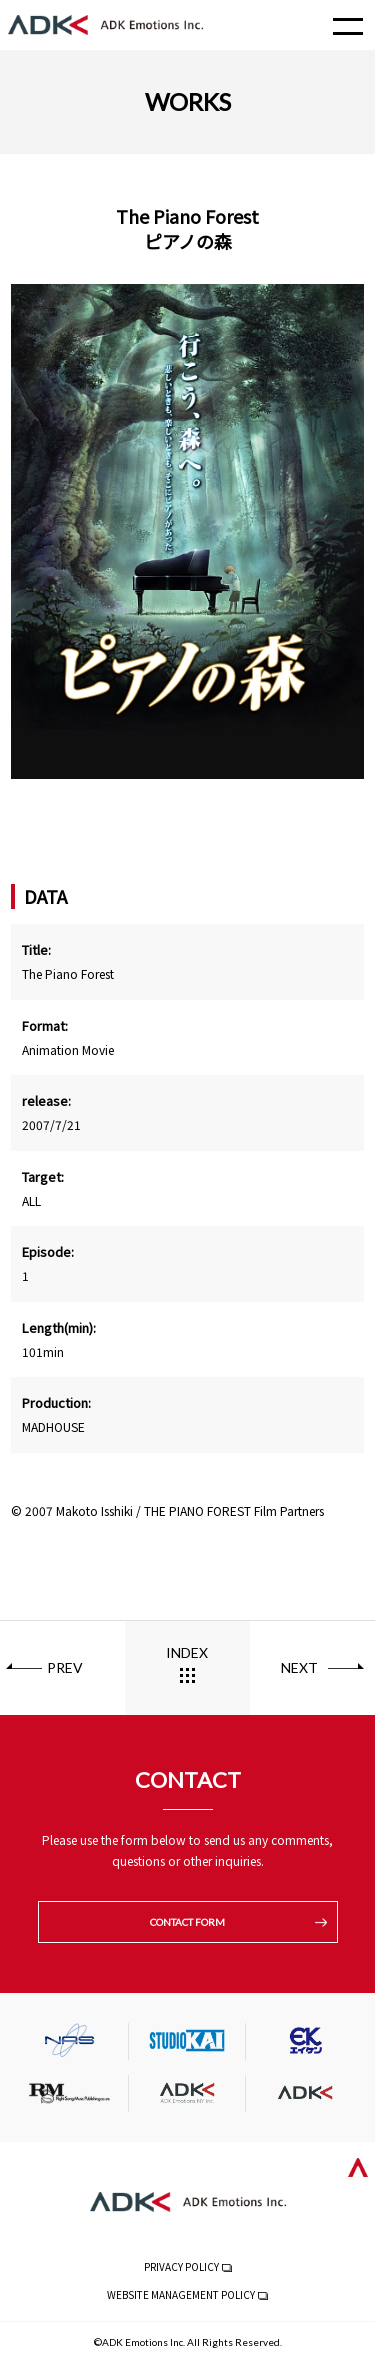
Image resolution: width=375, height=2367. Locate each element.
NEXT (299, 1667)
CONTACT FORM (187, 1922)
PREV (65, 1667)
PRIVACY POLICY (181, 2266)
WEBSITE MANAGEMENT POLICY (181, 2294)
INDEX (187, 1652)
